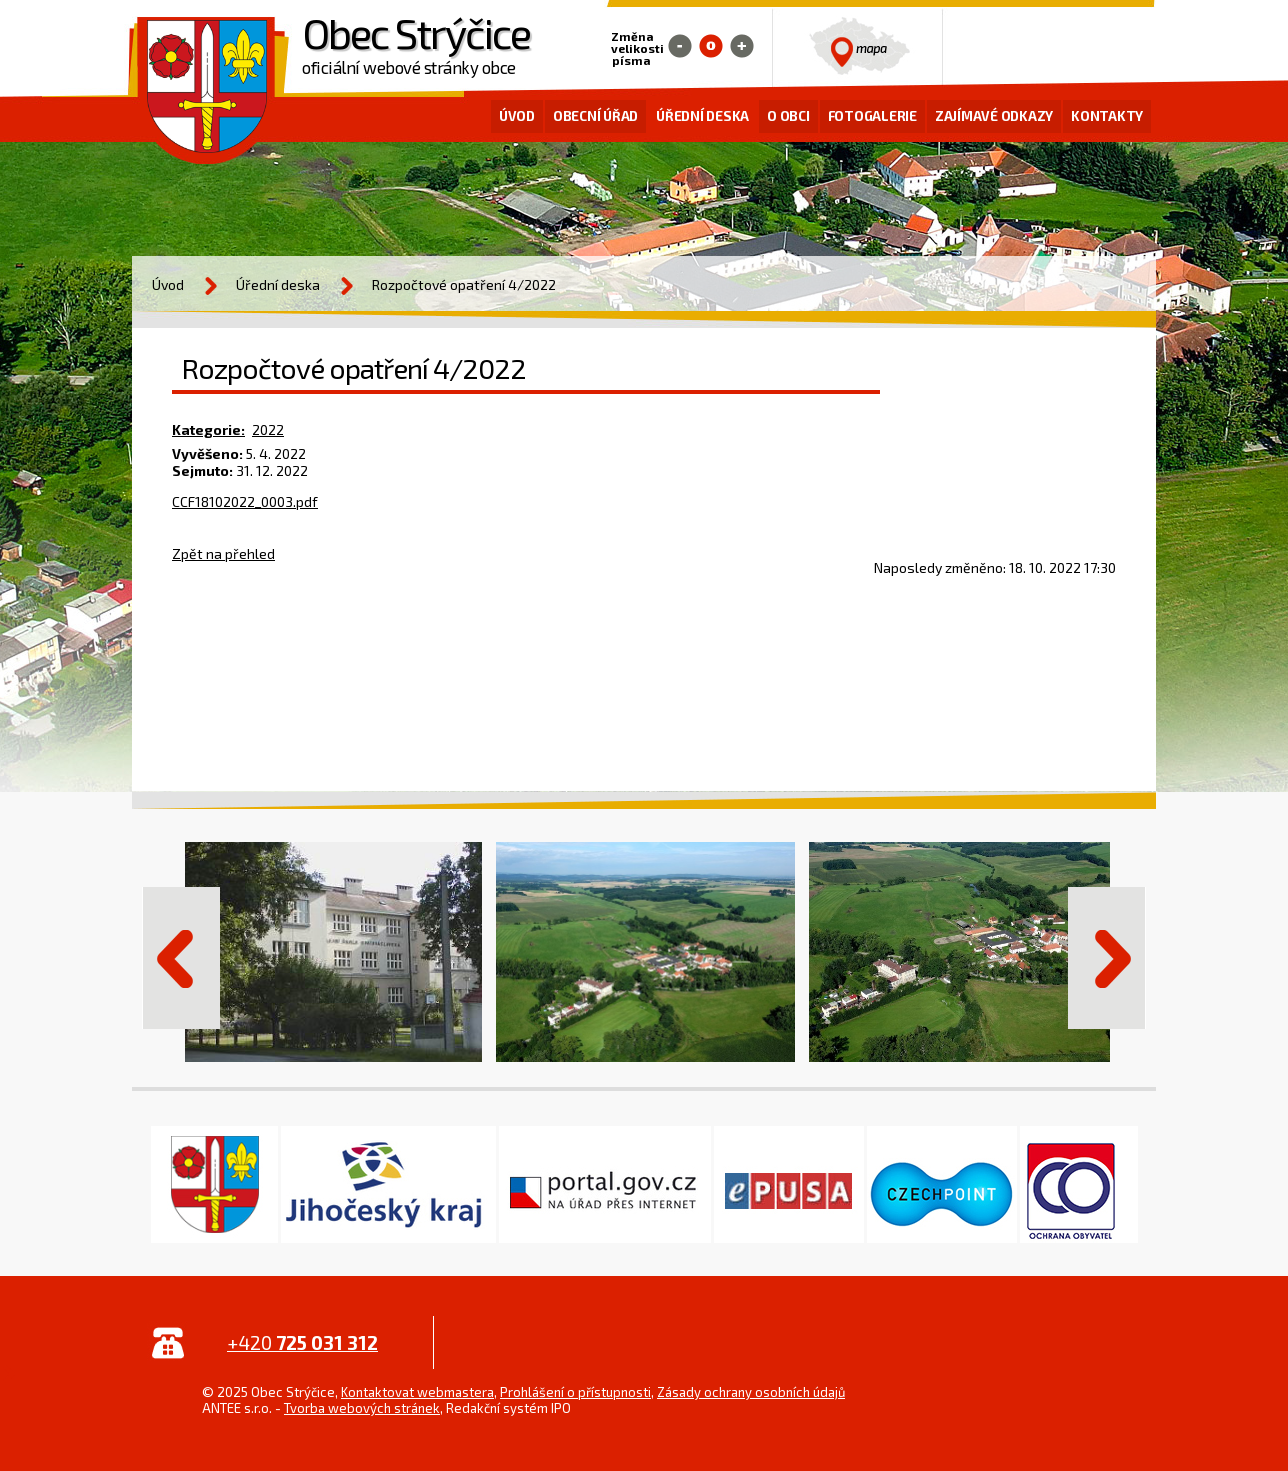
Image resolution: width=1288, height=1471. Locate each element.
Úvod (517, 116)
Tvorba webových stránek (362, 1408)
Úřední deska (702, 116)
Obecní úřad (595, 116)
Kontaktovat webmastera (417, 1392)
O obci (788, 116)
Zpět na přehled (223, 553)
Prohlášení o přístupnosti (575, 1392)
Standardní (711, 46)
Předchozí (181, 958)
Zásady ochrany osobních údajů (751, 1392)
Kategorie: (208, 429)
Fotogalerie (872, 116)
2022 (268, 429)
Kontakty (1107, 116)
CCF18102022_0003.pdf (245, 501)
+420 (302, 1342)
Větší (742, 46)
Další (1107, 958)
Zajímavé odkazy (994, 116)
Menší (680, 46)
